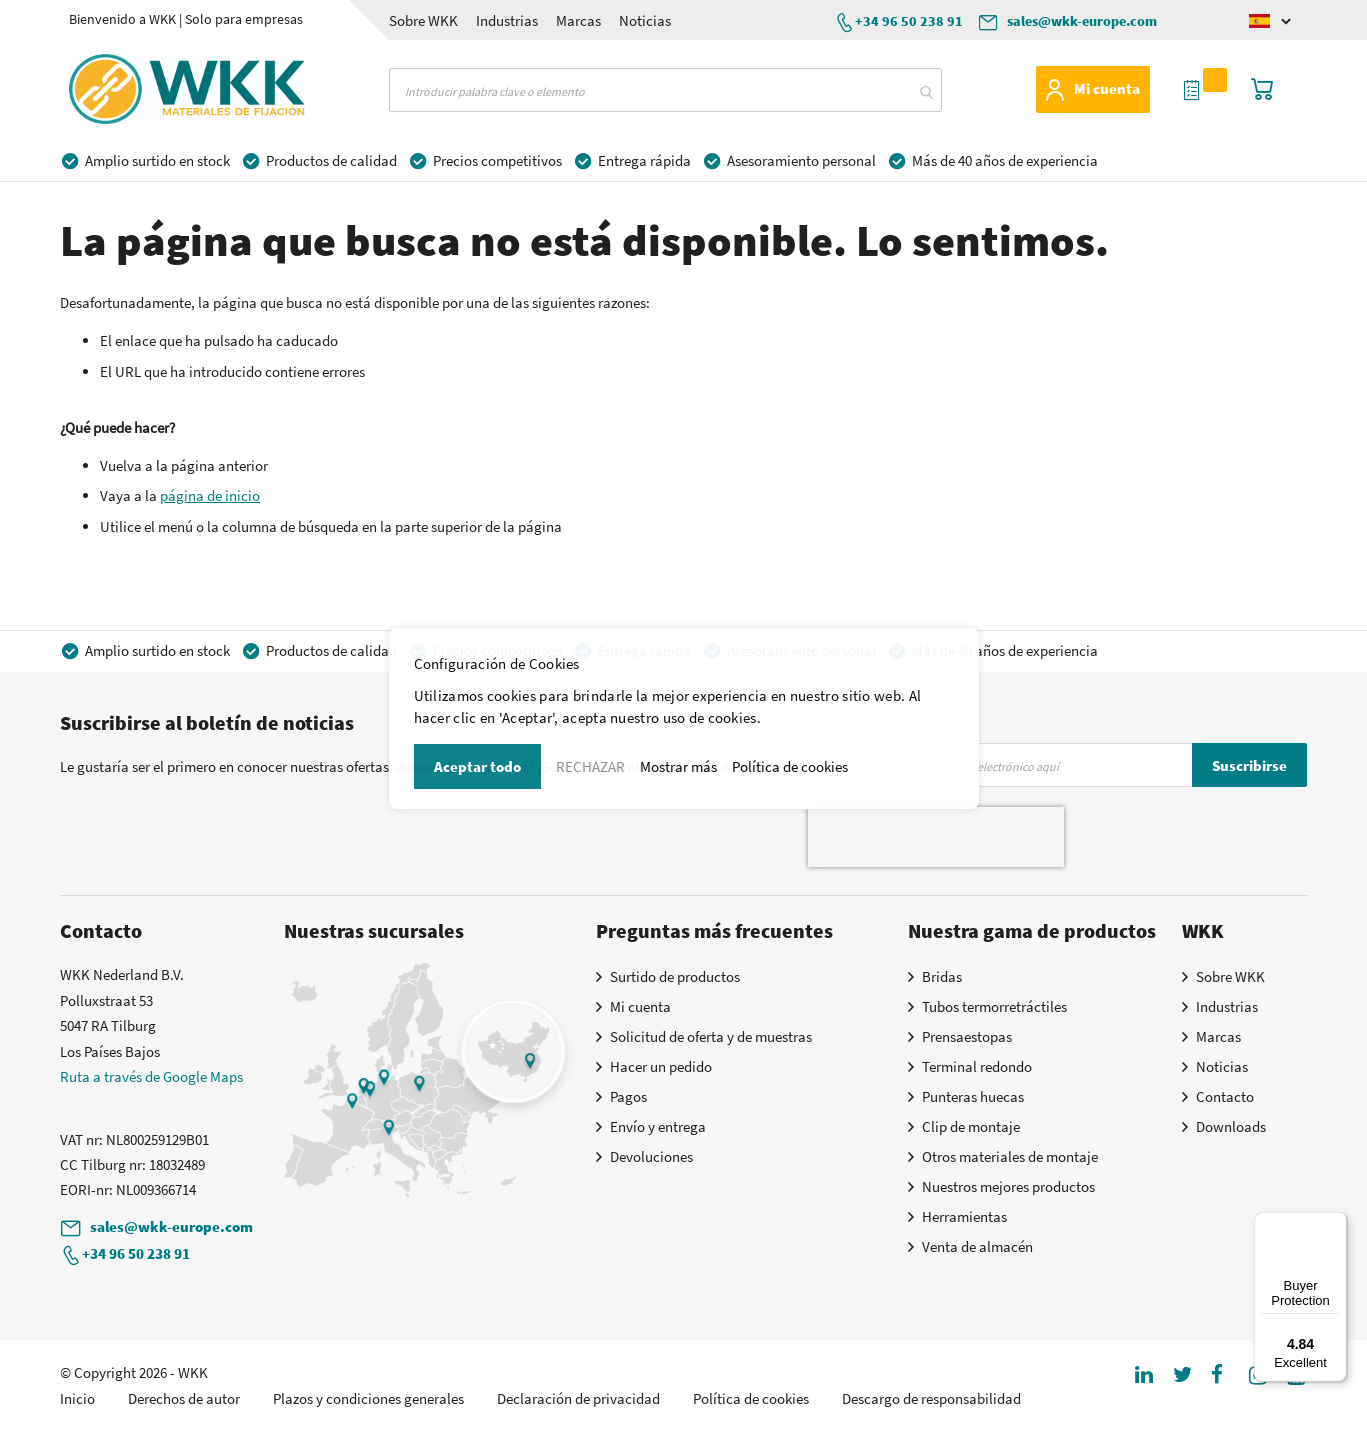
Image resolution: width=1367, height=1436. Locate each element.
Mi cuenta (1107, 88)
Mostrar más (678, 766)
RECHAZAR (590, 766)
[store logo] (149, 89)
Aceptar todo (477, 766)
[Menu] (1335, 1224)
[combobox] (665, 90)
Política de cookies (790, 766)
